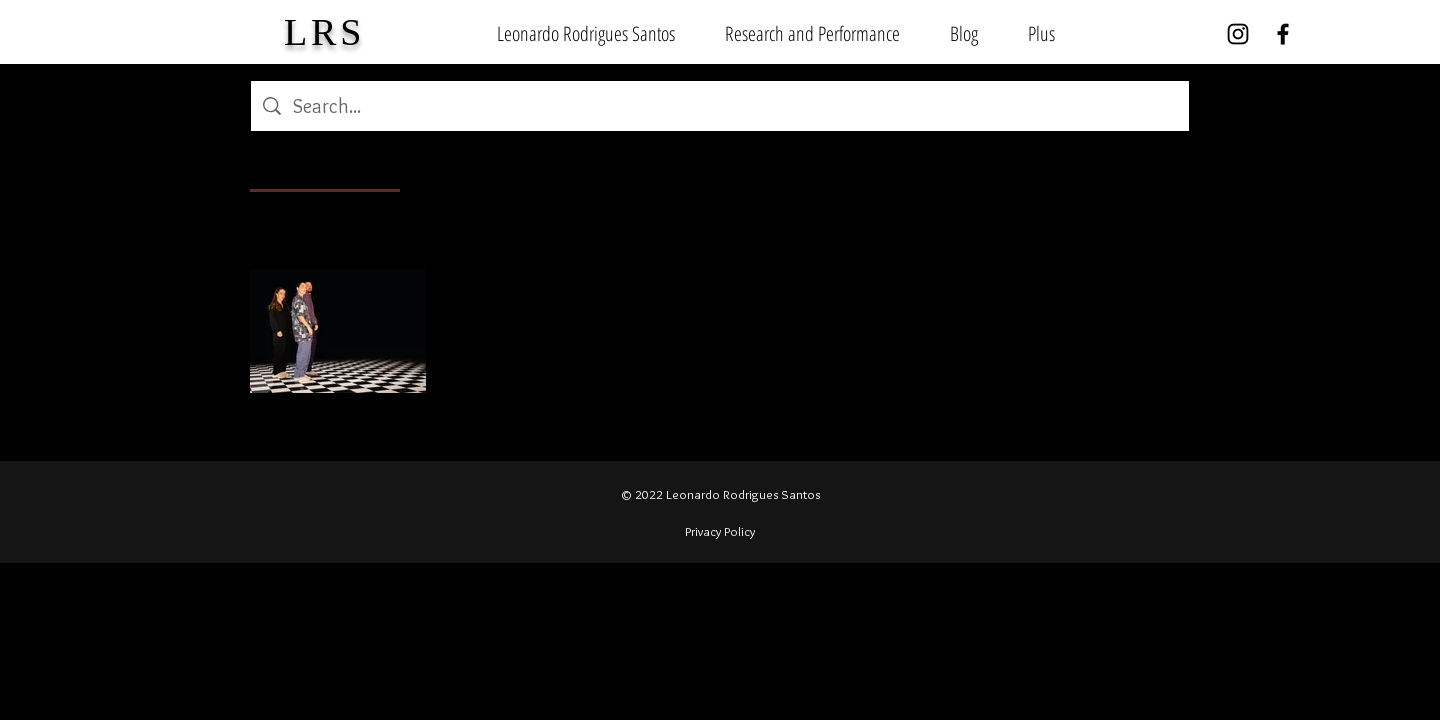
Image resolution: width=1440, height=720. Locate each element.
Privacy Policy (720, 531)
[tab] (325, 166)
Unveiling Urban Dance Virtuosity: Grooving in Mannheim (645, 297)
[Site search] (735, 106)
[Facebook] (1283, 34)
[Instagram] (1238, 34)
